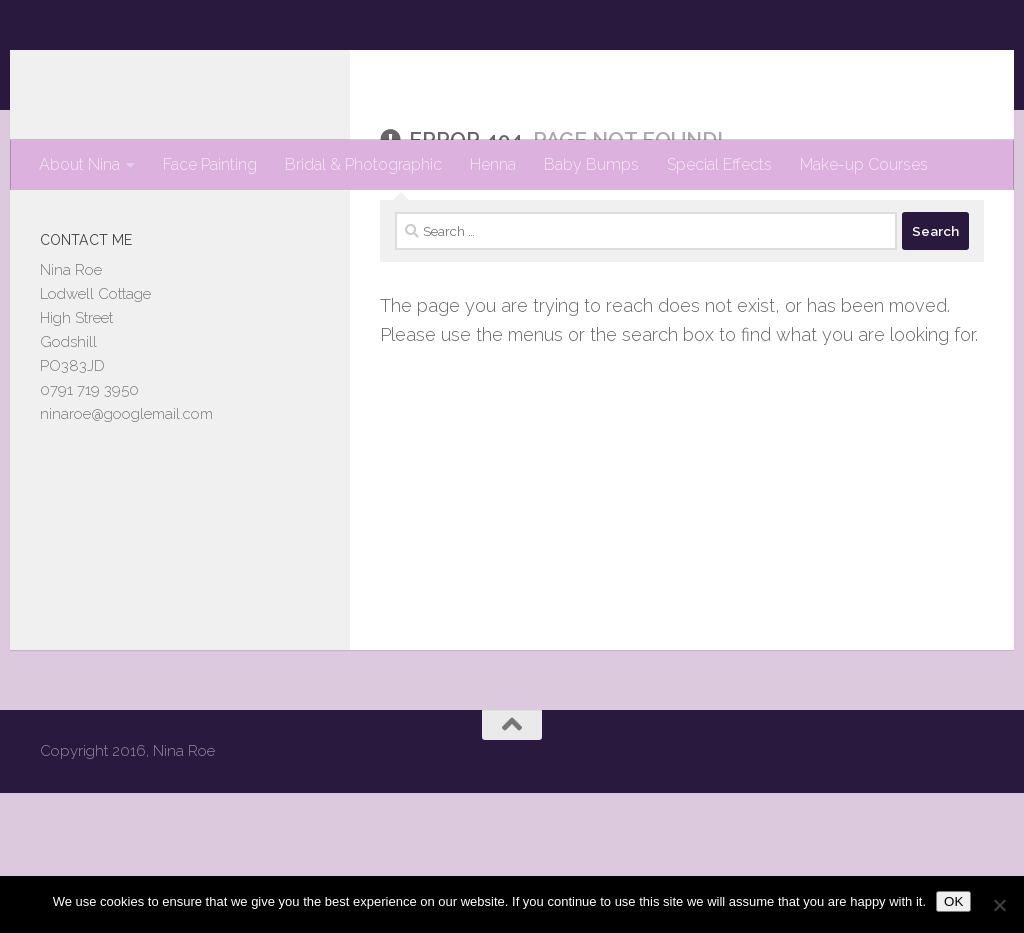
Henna (493, 164)
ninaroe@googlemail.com (126, 494)
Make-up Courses (864, 164)
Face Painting (210, 164)
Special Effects (719, 164)
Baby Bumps (591, 164)
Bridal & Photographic (363, 164)
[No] (999, 905)
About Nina (79, 164)
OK (953, 901)
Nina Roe (127, 69)
